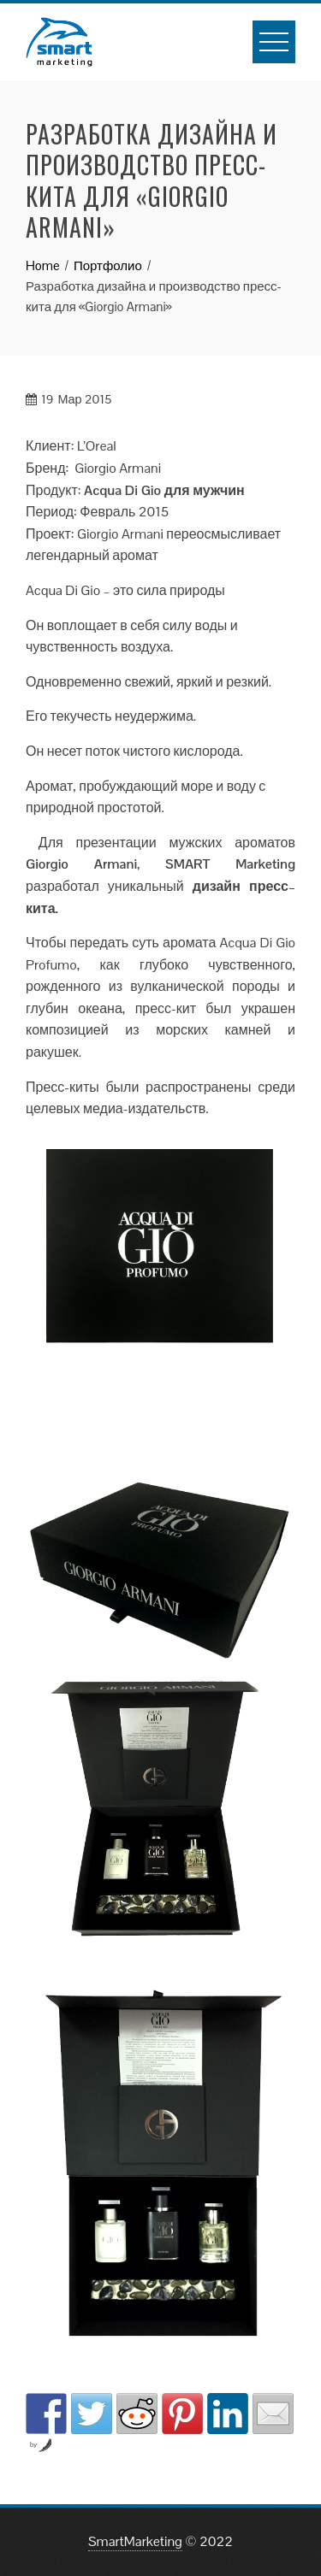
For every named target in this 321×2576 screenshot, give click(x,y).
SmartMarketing (135, 2541)
